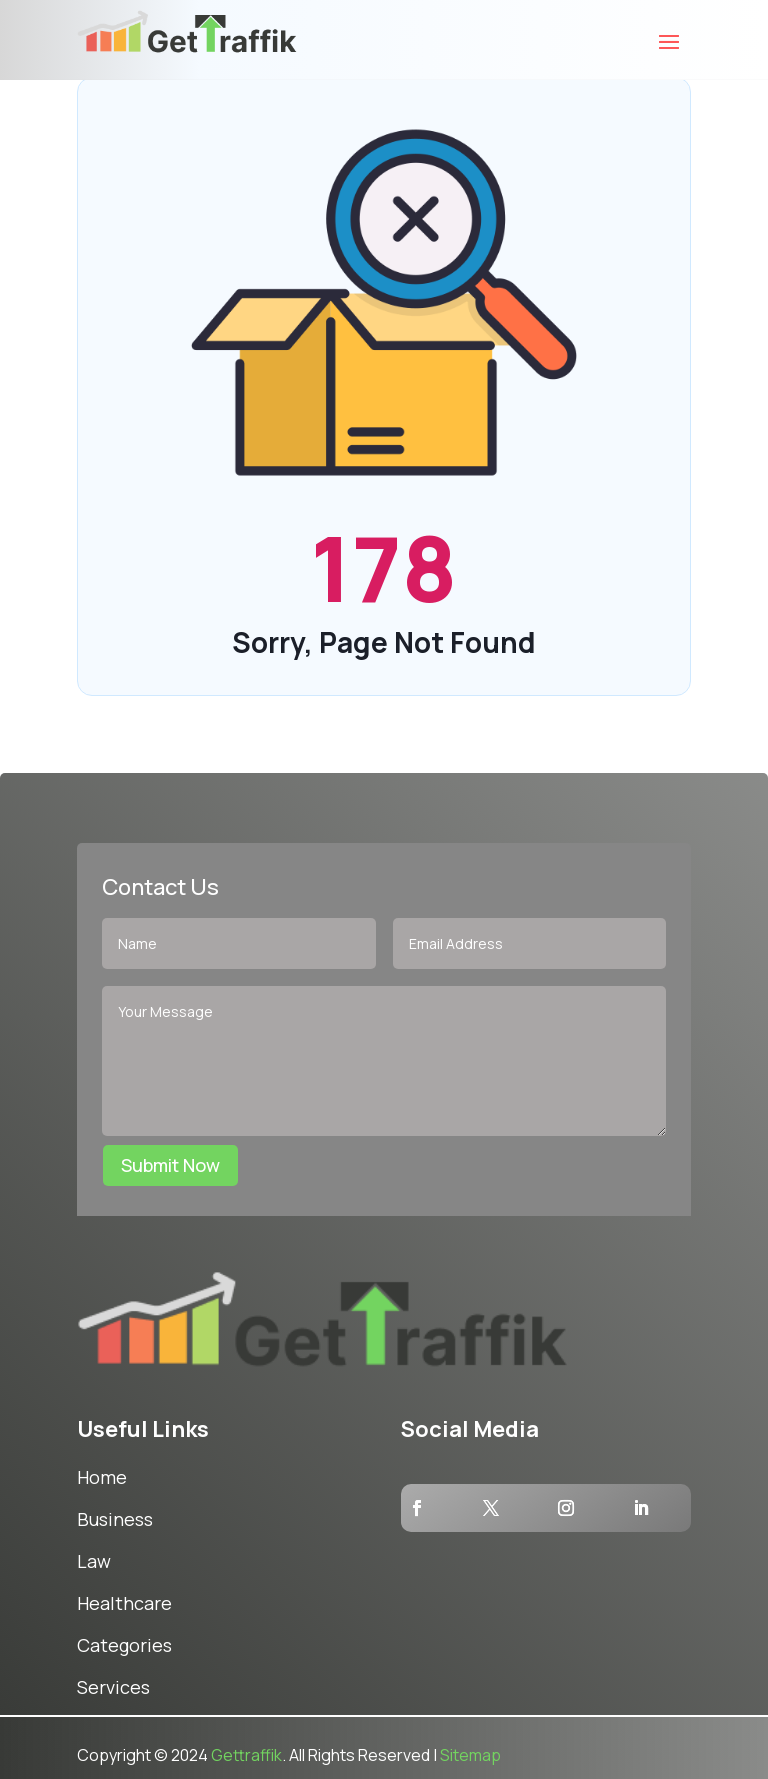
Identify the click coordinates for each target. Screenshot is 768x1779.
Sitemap (470, 1755)
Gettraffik (246, 1755)
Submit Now (170, 1165)
